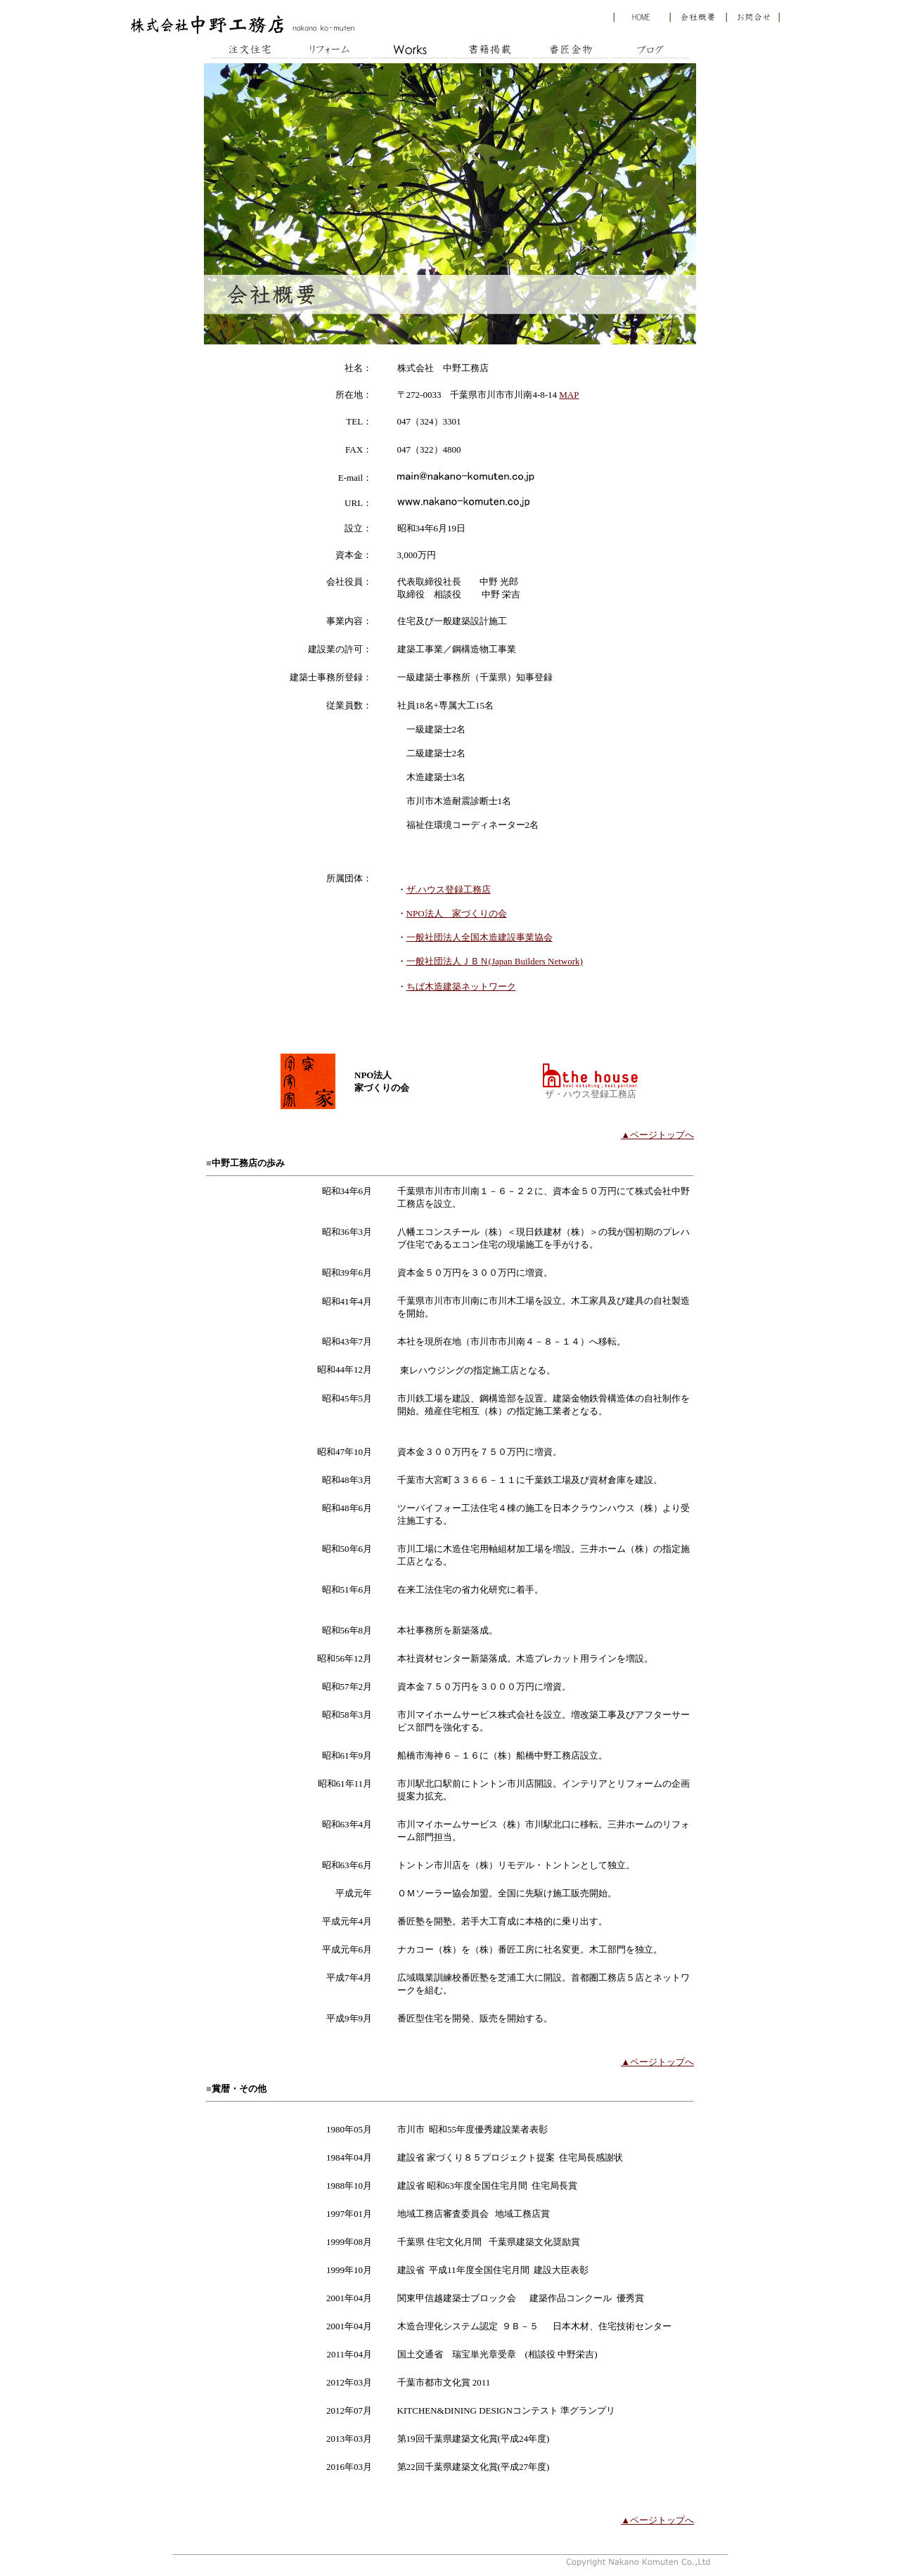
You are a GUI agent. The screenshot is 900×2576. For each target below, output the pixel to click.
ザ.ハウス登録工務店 (448, 889)
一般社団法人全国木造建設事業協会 (479, 937)
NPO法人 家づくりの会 (456, 913)
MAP (569, 394)
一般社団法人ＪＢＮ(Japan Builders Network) (494, 961)
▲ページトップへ (657, 1135)
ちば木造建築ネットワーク (461, 986)
